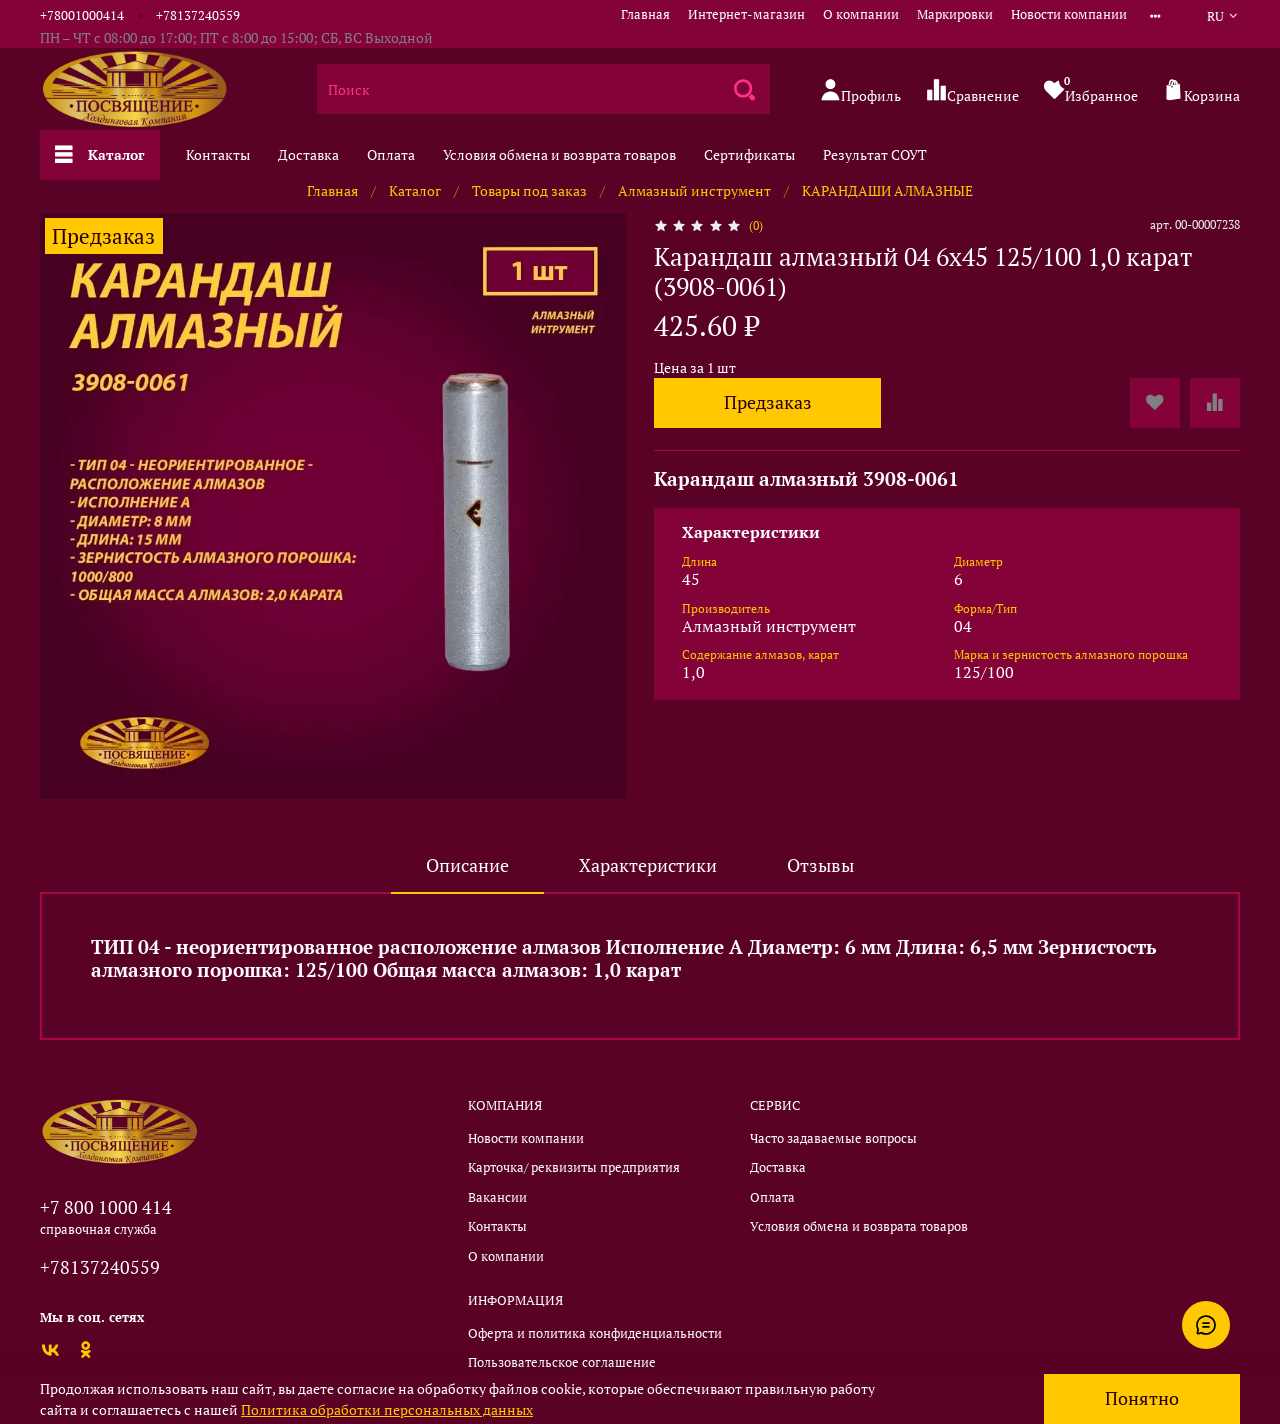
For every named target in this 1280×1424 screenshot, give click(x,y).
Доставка (308, 154)
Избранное (1091, 89)
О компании (861, 14)
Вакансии (497, 1197)
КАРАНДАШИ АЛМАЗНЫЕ (887, 190)
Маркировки (955, 14)
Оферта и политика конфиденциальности (595, 1333)
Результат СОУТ (875, 154)
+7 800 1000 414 (106, 1207)
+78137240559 (198, 15)
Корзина (1201, 91)
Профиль (860, 91)
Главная (645, 14)
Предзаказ (768, 402)
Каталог (100, 154)
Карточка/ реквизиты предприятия (574, 1167)
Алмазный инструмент (694, 190)
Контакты (218, 154)
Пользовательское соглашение (562, 1362)
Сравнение (972, 91)
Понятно (1142, 1398)
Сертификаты (749, 154)
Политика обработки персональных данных (387, 1409)
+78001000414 (82, 15)
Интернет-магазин (746, 14)
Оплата (391, 154)
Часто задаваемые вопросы (833, 1138)
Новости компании (1069, 14)
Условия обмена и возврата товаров (559, 154)
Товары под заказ (529, 190)
